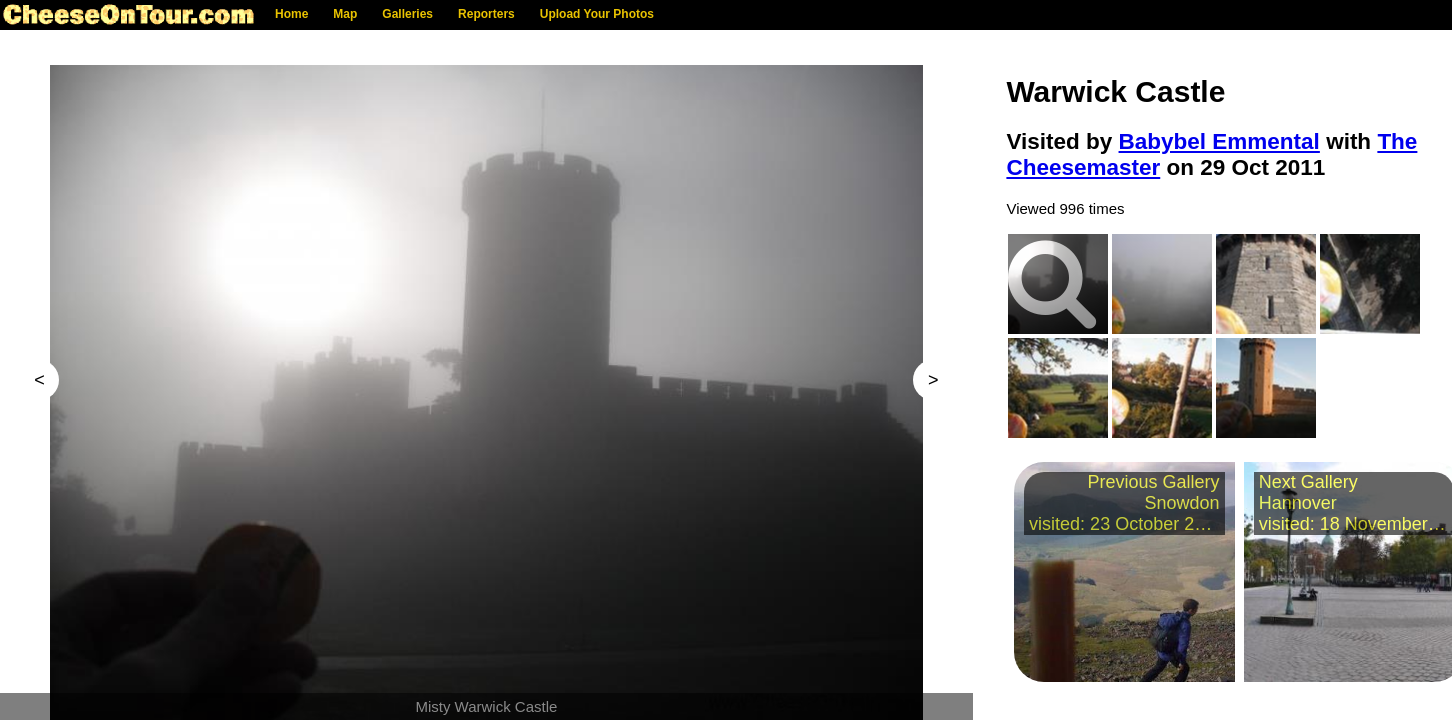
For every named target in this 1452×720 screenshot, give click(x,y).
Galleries (407, 14)
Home (291, 14)
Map (345, 14)
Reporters (486, 14)
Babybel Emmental (1219, 141)
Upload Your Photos (597, 14)
